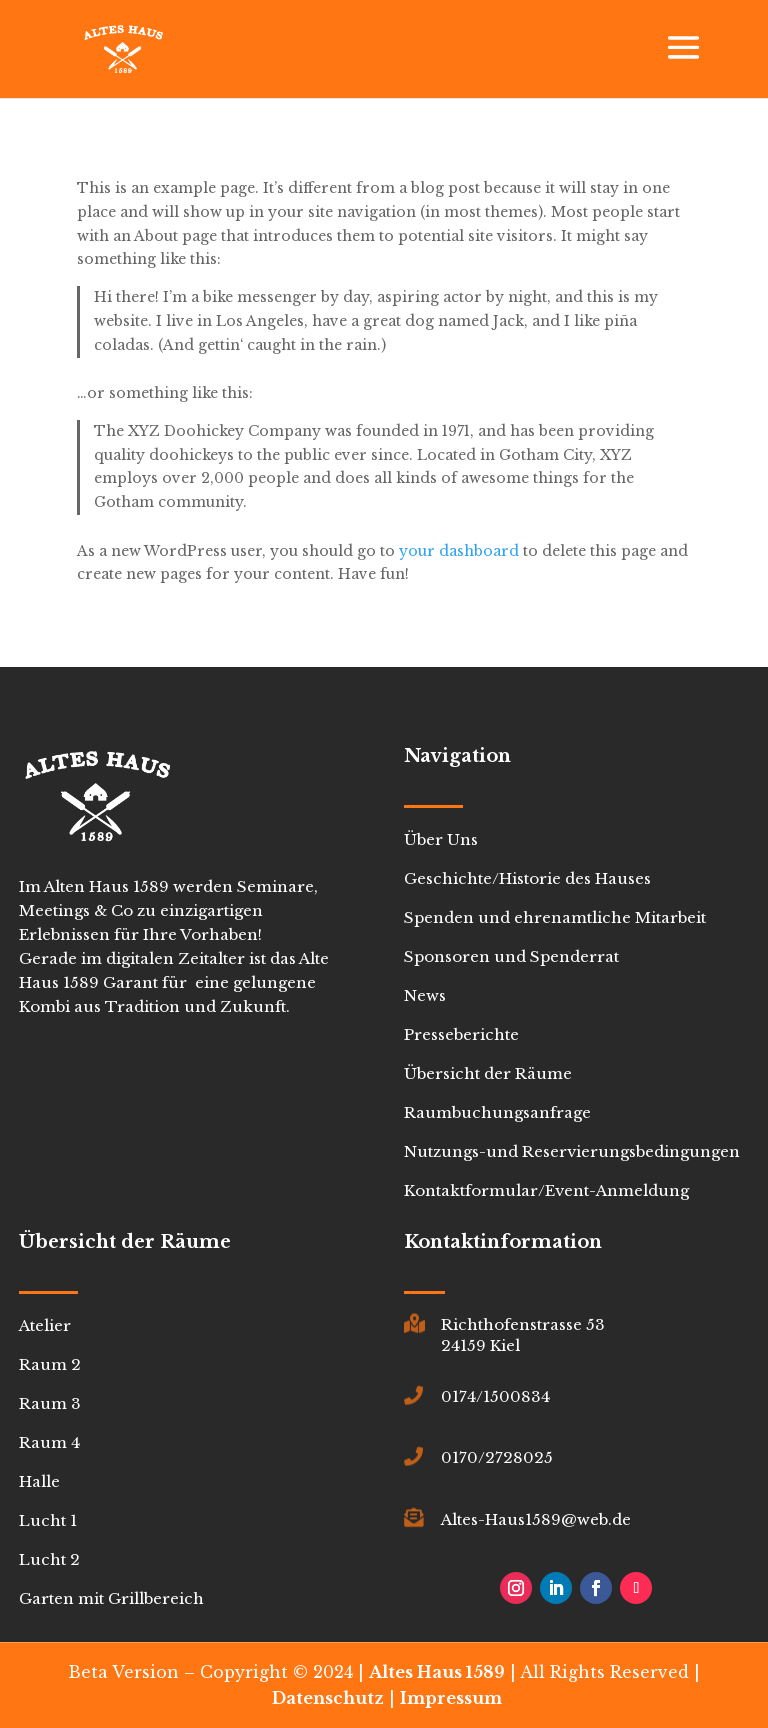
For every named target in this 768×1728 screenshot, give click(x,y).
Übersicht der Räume (488, 1073)
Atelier (45, 1325)
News (425, 995)
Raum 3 (50, 1403)
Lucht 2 (49, 1559)
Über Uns (441, 839)
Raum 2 (50, 1364)
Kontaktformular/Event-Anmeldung (546, 1190)
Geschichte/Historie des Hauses (527, 878)
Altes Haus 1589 (437, 1672)
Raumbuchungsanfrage (497, 1112)
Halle (39, 1481)
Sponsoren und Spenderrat (511, 956)
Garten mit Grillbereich (111, 1598)
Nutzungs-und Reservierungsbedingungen (572, 1151)
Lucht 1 (48, 1520)
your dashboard (459, 551)
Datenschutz (328, 1698)
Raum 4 (49, 1442)
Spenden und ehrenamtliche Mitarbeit (555, 917)
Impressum (451, 1698)
